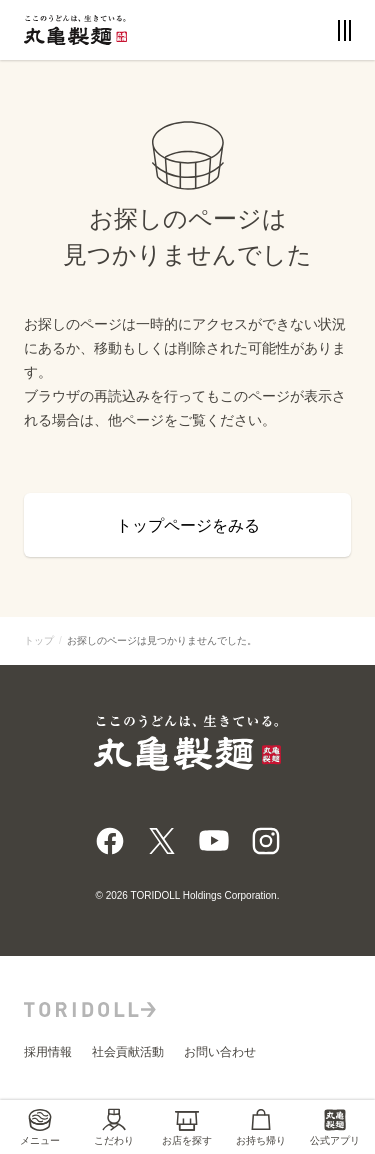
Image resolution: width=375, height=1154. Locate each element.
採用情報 (48, 1052)
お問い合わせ (220, 1052)
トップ (39, 640)
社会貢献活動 (128, 1052)
